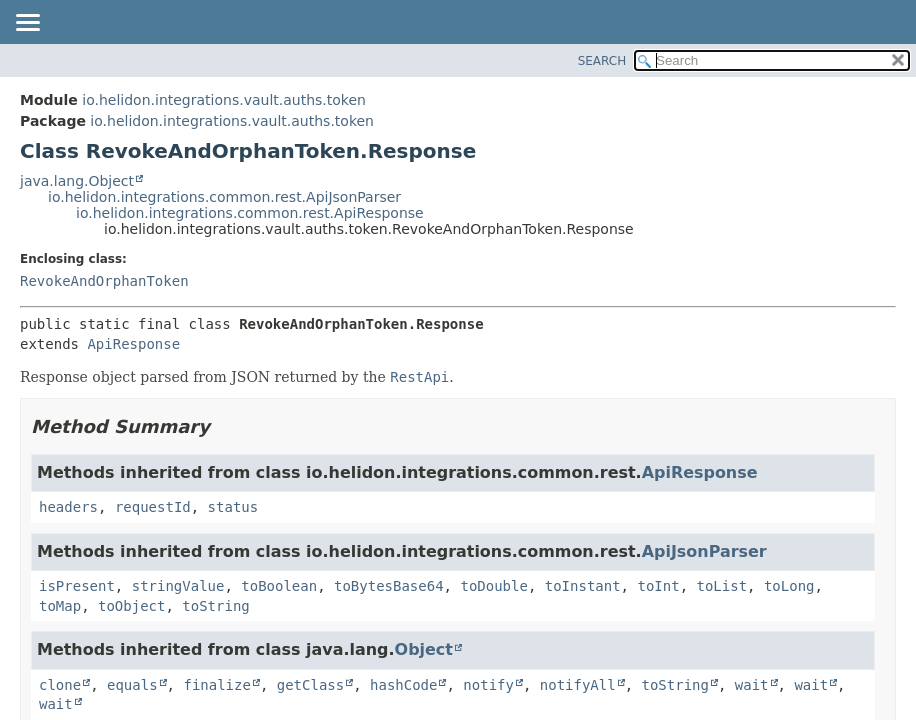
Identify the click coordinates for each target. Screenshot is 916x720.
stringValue (178, 586)
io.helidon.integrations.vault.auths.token (224, 100)
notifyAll (578, 685)
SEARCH (602, 61)
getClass (310, 685)
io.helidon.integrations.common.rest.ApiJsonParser (224, 197)
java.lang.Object (77, 181)
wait (752, 685)
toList (721, 586)
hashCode (403, 685)
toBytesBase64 (389, 586)
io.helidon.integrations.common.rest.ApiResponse (250, 213)
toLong (789, 586)
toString (215, 606)
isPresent (77, 586)
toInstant (583, 586)
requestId (153, 507)
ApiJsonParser (704, 551)
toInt (658, 586)
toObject (131, 606)
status (233, 507)
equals (132, 685)
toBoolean (279, 586)
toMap (60, 606)
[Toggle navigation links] (27, 24)
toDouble (493, 586)
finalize (216, 685)
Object (424, 649)
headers (68, 507)
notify (488, 685)
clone (60, 685)
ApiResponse (133, 344)
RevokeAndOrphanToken (104, 281)
